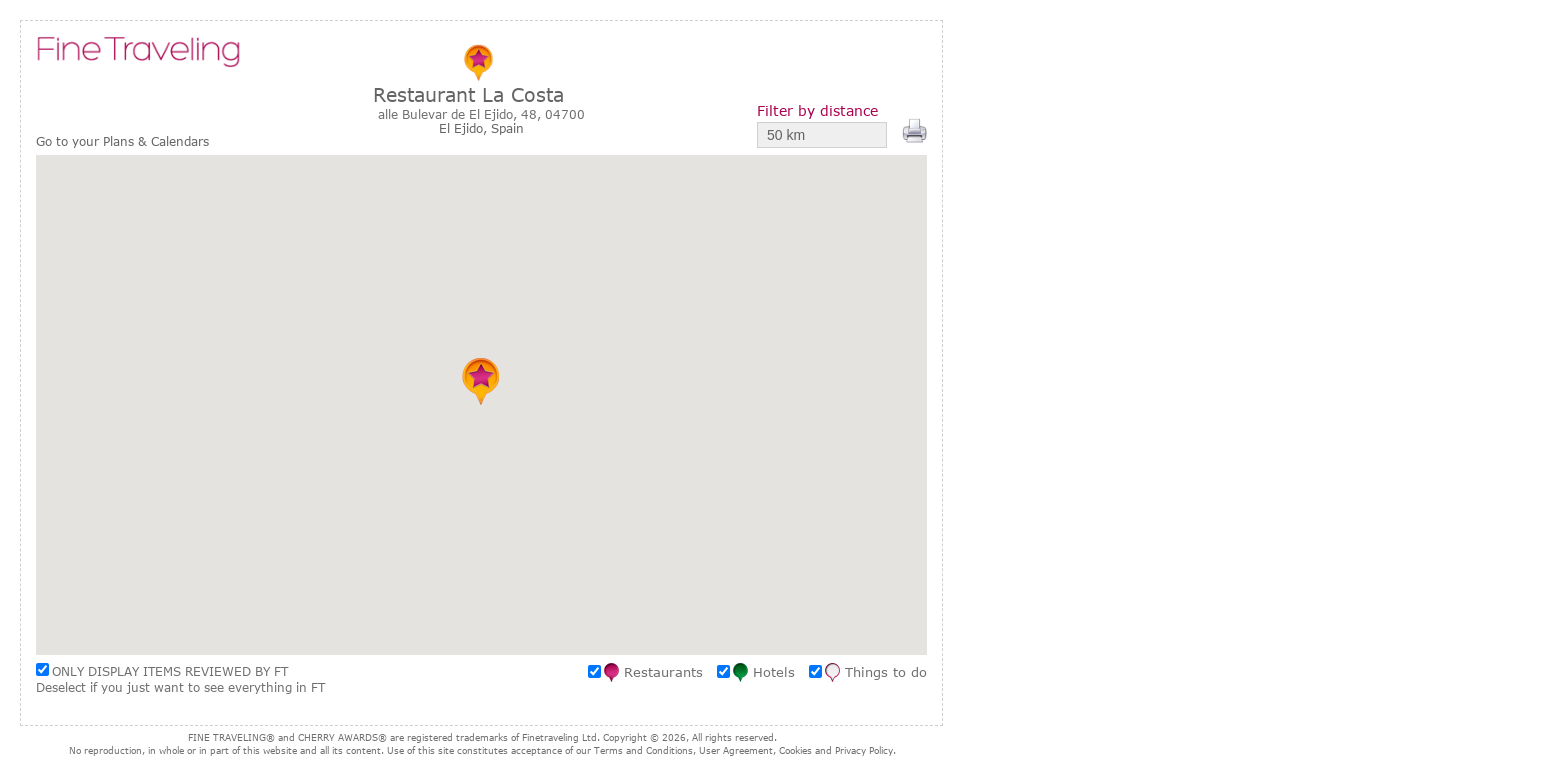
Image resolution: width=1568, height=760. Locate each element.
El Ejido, (465, 128)
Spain (507, 128)
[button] (481, 381)
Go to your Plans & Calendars (122, 141)
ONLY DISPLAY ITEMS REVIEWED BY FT (170, 671)
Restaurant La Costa (468, 94)
